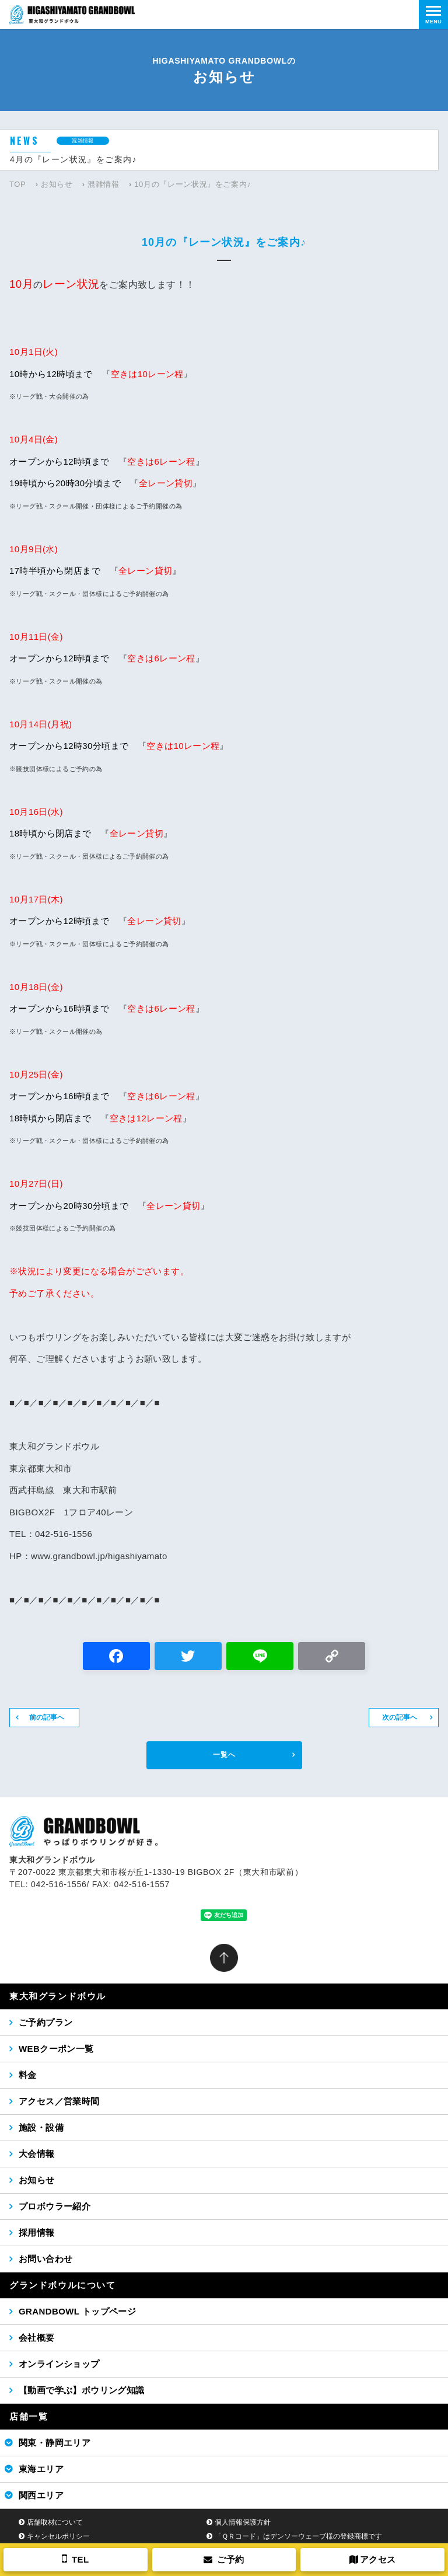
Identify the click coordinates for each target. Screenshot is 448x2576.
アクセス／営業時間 (59, 2101)
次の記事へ (399, 1717)
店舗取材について (55, 2522)
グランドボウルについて (62, 2285)
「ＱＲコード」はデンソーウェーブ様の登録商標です (298, 2536)
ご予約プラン (45, 2022)
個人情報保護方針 (243, 2522)
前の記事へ (46, 1717)
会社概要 (37, 2338)
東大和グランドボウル (57, 1996)
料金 (28, 2075)
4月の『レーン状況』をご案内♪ (73, 159)
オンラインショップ (59, 2364)
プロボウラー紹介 (54, 2206)
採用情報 (37, 2232)
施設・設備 (41, 2127)
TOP (17, 184)
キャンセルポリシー (58, 2536)
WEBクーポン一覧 (56, 2049)
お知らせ (57, 184)
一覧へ (224, 1755)
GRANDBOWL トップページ (77, 2311)
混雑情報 (104, 184)
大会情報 (37, 2154)
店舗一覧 (28, 2416)
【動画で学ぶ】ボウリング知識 (82, 2390)
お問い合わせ (45, 2259)
